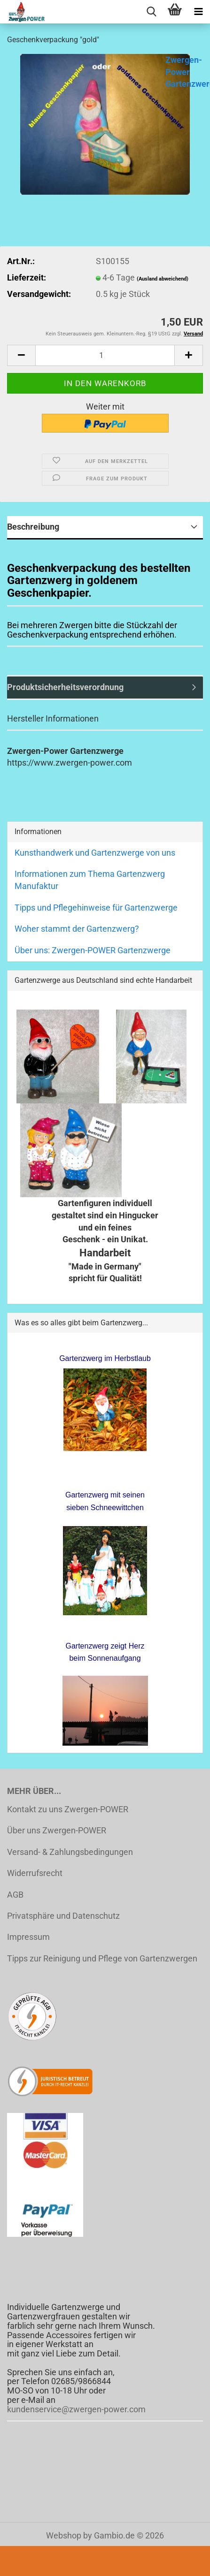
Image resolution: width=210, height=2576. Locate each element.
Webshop (63, 2535)
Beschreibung (33, 527)
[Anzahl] (105, 355)
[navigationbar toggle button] (198, 11)
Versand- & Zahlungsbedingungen (70, 1852)
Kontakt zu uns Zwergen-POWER (67, 1809)
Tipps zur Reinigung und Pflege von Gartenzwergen (102, 1958)
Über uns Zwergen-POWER (56, 1830)
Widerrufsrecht (34, 1873)
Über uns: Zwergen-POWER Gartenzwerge (93, 950)
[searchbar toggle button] (151, 11)
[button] (21, 355)
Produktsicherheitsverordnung (65, 687)
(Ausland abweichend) (162, 279)
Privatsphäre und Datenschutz (63, 1916)
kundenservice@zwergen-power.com (76, 2409)
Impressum (28, 1937)
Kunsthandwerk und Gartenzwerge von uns (95, 853)
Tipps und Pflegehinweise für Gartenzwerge (96, 907)
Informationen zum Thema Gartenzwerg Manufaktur (90, 880)
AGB (15, 1895)
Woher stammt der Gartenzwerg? (77, 929)
